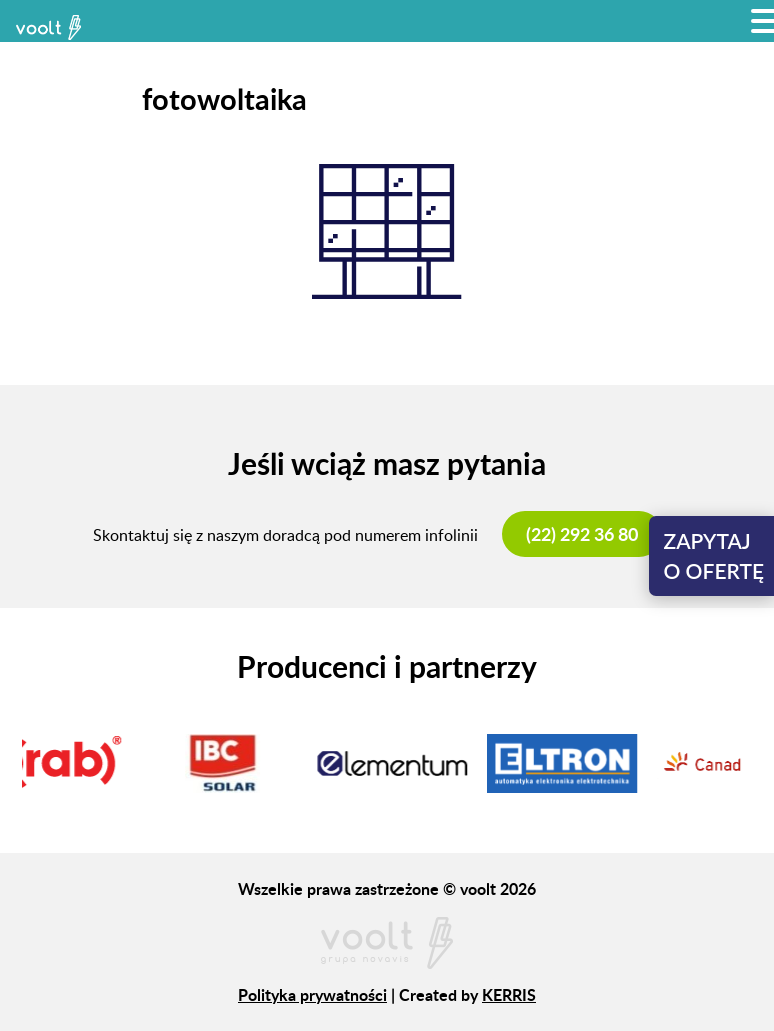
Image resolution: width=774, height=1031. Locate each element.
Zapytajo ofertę (714, 555)
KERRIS (509, 994)
